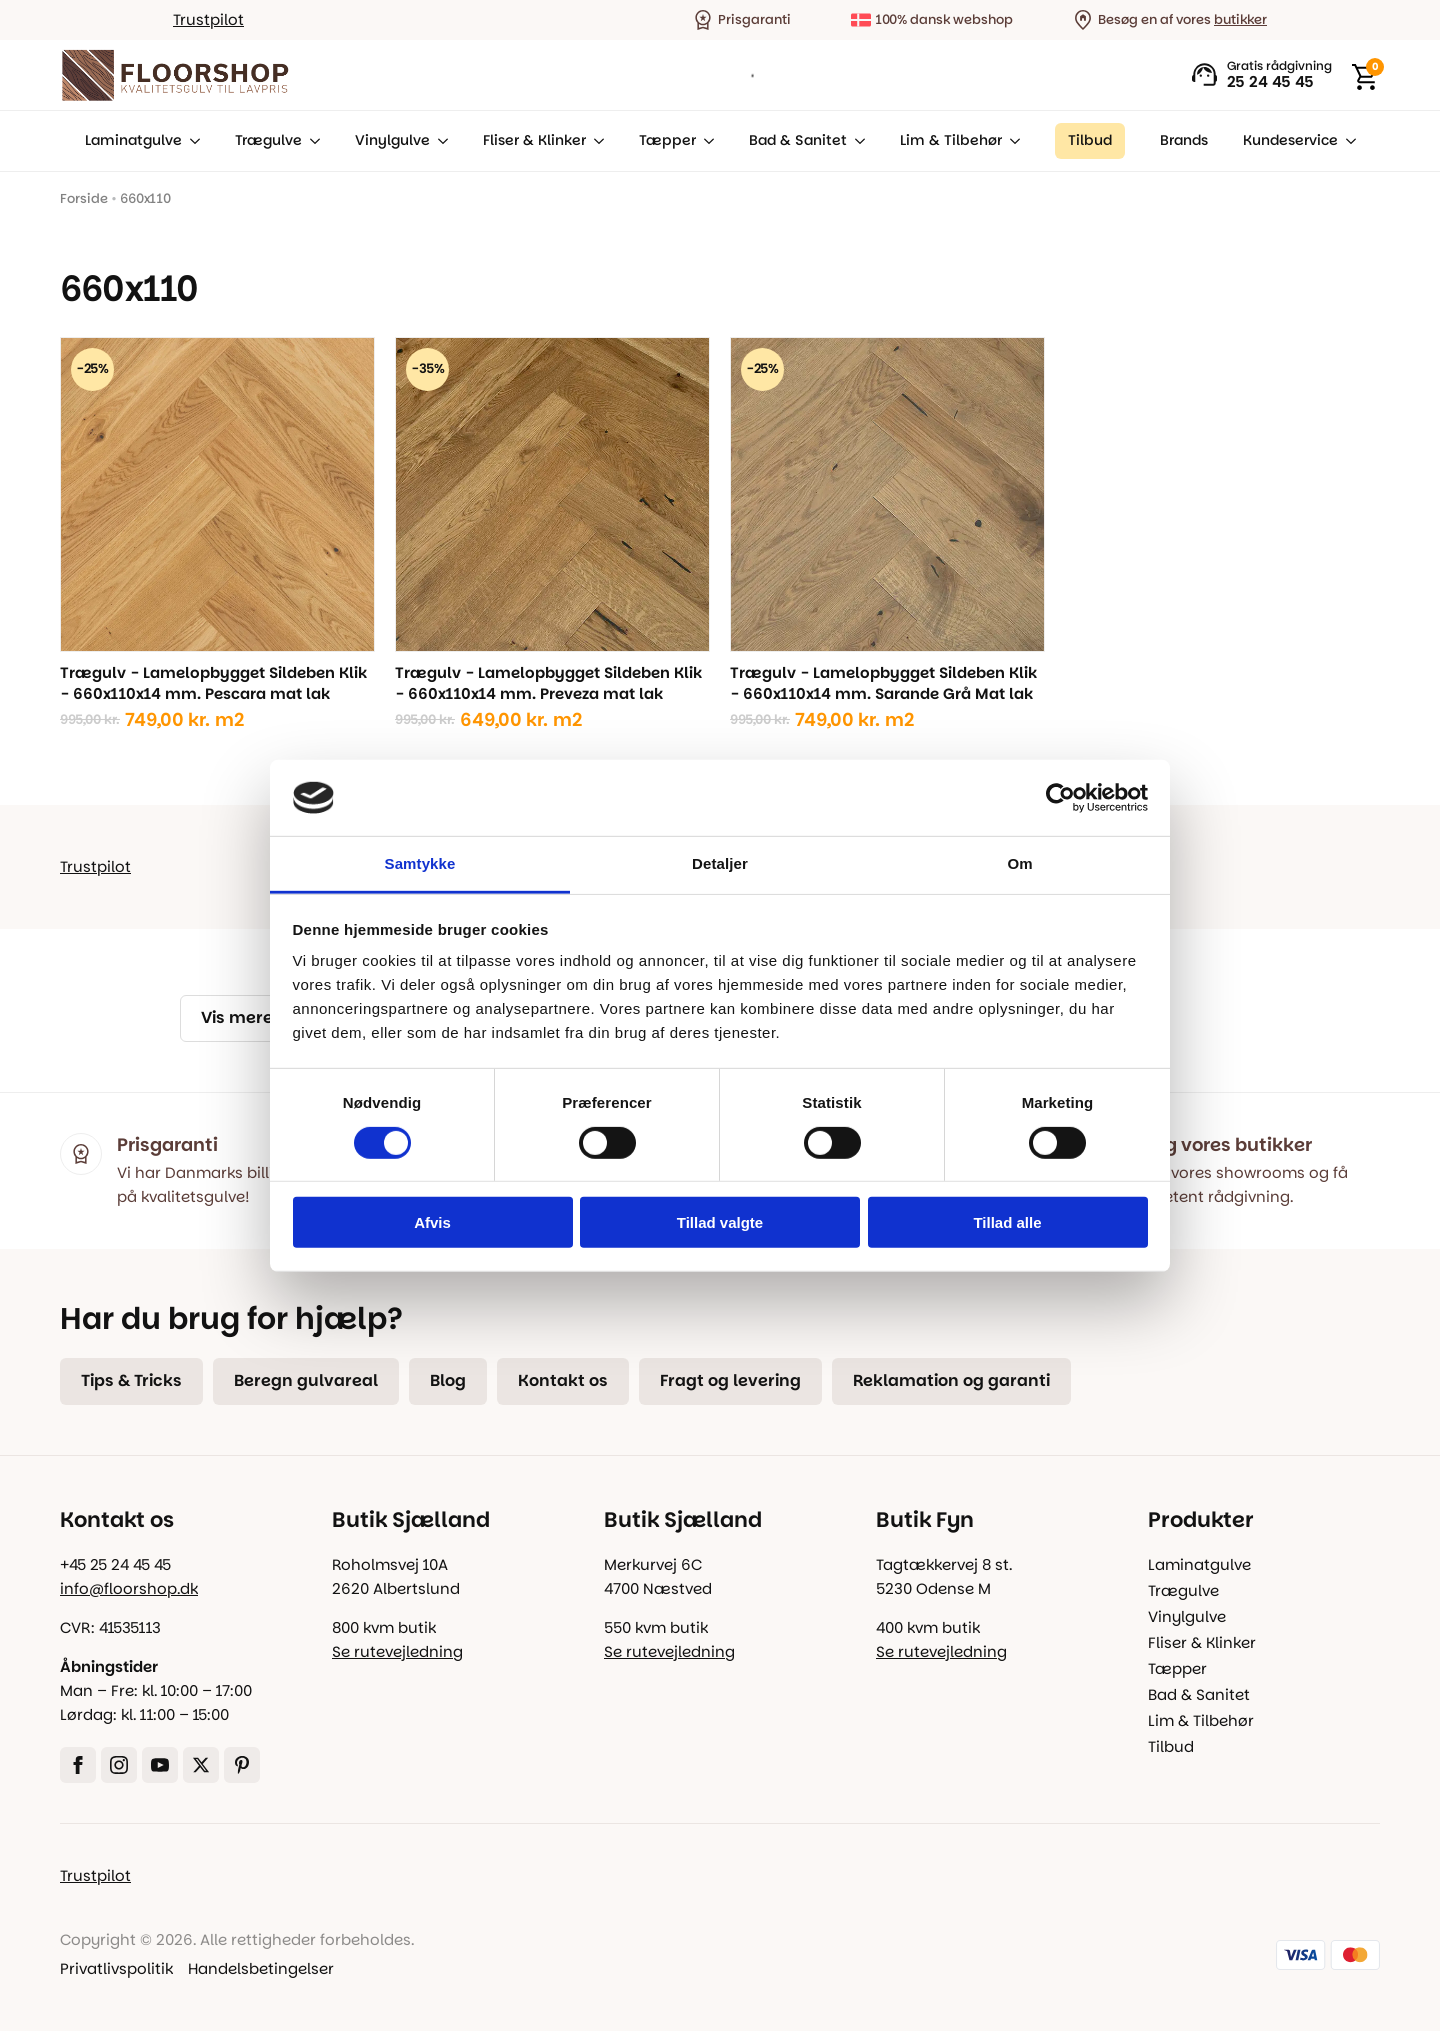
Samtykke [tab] (420, 863)
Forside (84, 198)
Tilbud (1171, 1746)
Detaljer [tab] (720, 863)
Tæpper (667, 140)
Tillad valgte (720, 1222)
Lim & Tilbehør (951, 140)
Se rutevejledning (397, 1651)
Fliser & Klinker (534, 140)
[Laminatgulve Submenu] (191, 141)
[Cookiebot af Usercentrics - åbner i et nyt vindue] (1060, 798)
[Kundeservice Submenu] (1347, 141)
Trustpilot (208, 19)
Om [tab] (1019, 863)
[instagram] (119, 1765)
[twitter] (201, 1765)
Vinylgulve (392, 140)
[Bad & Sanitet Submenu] (856, 141)
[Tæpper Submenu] (705, 141)
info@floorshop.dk (129, 1588)
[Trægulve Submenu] (311, 141)
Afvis (432, 1222)
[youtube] (160, 1765)
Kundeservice (1290, 140)
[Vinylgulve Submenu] (439, 141)
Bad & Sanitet (798, 140)
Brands (1184, 140)
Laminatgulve (133, 140)
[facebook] (78, 1765)
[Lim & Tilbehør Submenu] (1011, 141)
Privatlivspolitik (116, 1968)
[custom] (242, 1765)
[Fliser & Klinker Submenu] (595, 141)
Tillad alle (1007, 1222)
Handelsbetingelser (261, 1968)
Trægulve (268, 140)
